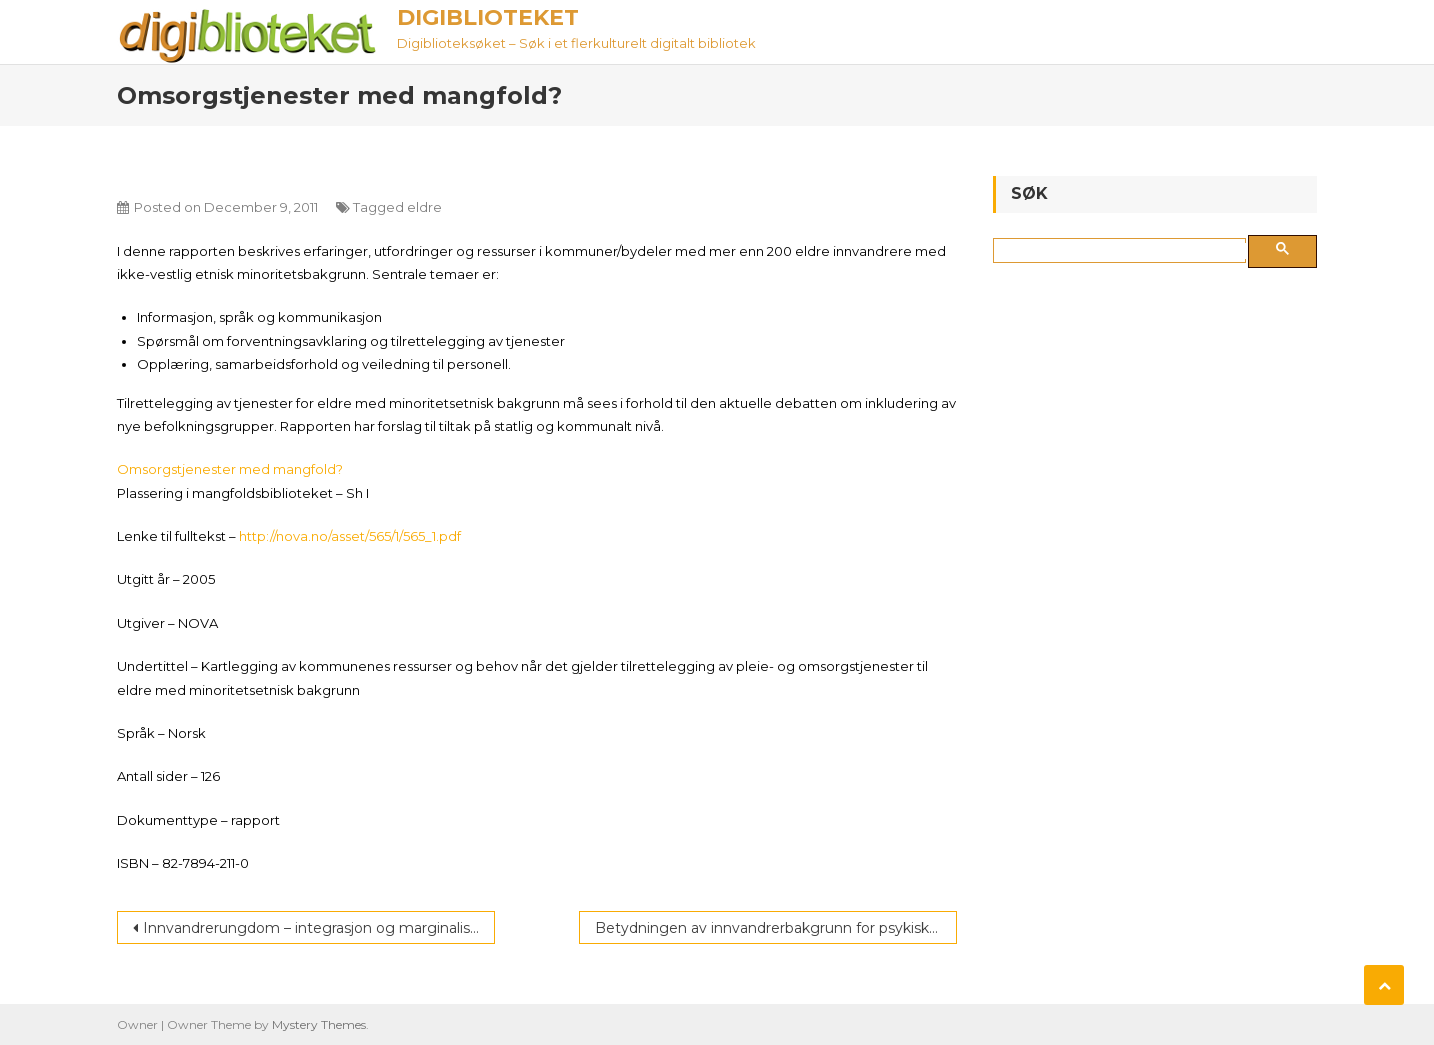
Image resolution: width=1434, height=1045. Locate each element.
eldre (424, 207)
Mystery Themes (319, 1024)
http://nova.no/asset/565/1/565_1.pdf (350, 536)
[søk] (1123, 251)
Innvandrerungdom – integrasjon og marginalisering (319, 928)
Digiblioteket (488, 17)
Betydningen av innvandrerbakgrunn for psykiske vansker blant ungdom (776, 928)
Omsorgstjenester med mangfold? (230, 469)
